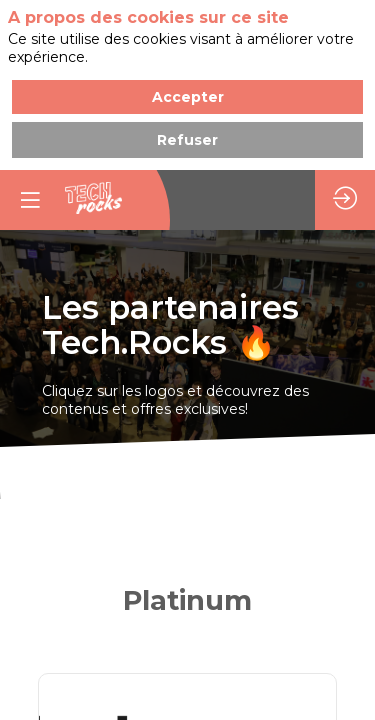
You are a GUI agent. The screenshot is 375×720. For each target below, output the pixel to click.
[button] (30, 200)
